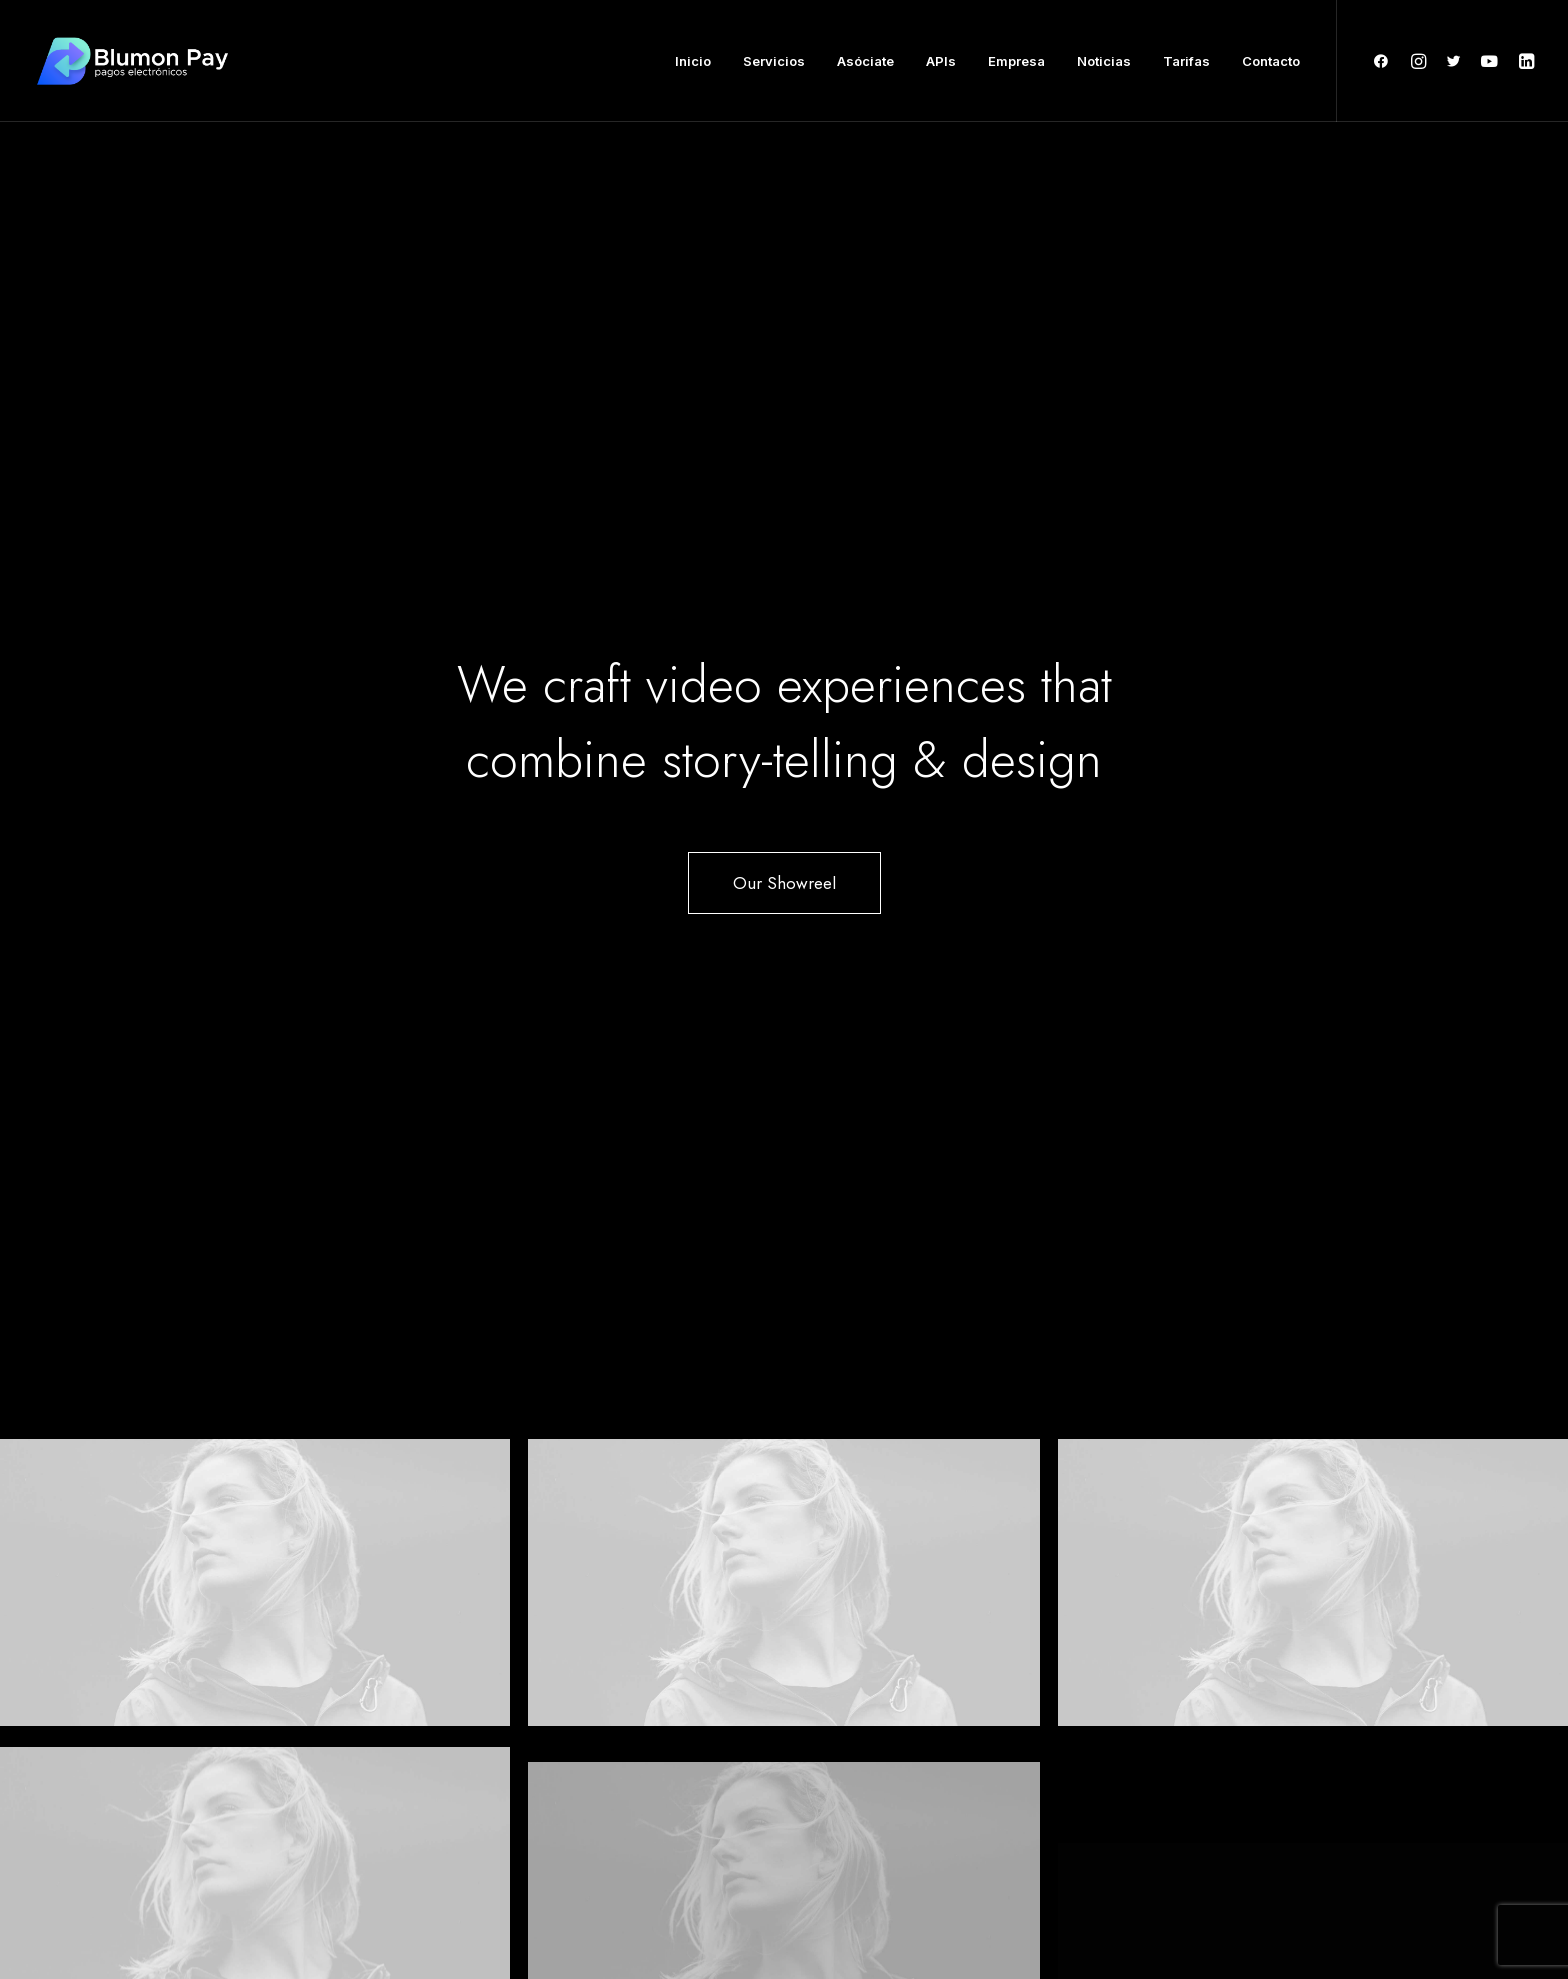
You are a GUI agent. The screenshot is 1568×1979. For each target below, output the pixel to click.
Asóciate (865, 61)
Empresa (1016, 61)
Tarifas (1186, 61)
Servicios (774, 61)
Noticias (1104, 61)
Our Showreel (784, 466)
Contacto (1271, 61)
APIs (941, 61)
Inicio (693, 61)
